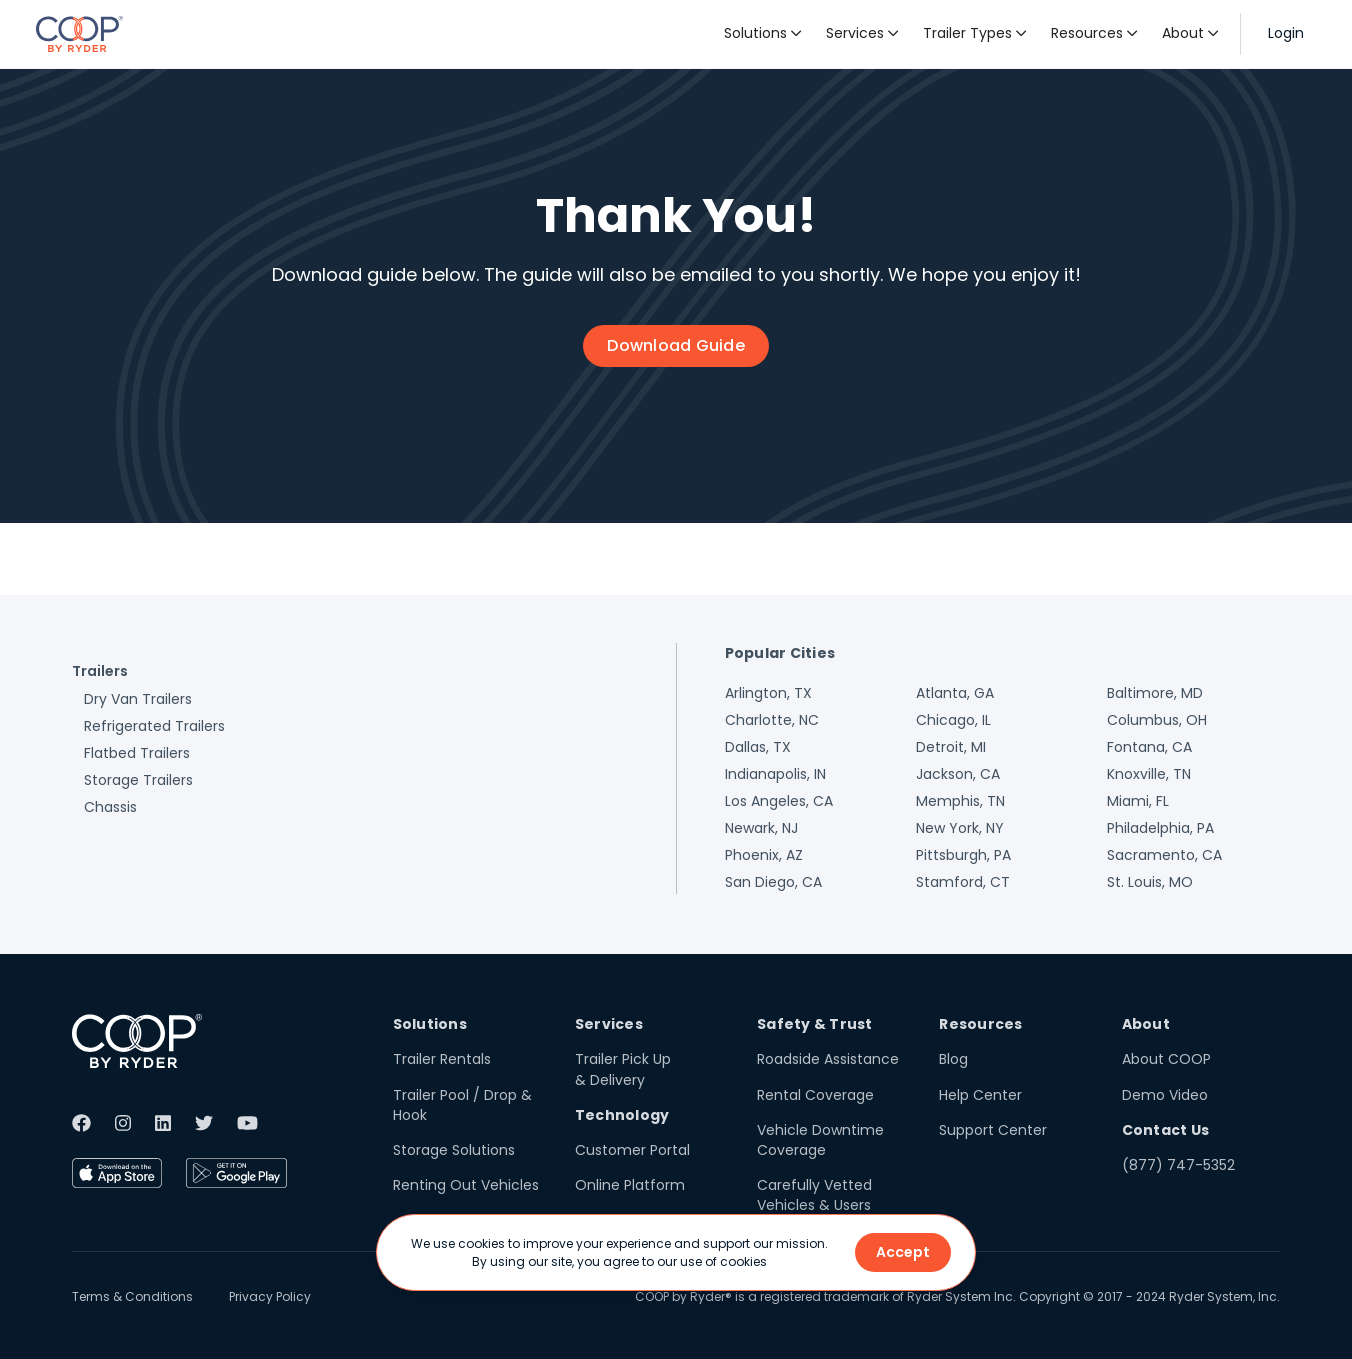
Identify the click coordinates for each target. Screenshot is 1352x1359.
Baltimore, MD (1155, 693)
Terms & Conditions (132, 1296)
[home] (79, 34)
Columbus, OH (1157, 720)
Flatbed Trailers (137, 753)
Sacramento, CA (1164, 855)
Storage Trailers (138, 780)
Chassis (110, 807)
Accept (903, 1252)
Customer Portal (632, 1150)
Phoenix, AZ (764, 855)
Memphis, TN (960, 801)
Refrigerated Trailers (154, 726)
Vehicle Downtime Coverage (820, 1140)
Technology (622, 1115)
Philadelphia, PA (1160, 828)
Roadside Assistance (828, 1059)
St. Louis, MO (1150, 882)
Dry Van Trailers (138, 699)
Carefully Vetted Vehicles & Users (814, 1195)
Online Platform (630, 1185)
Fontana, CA (1149, 747)
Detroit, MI (951, 747)
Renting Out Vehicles (466, 1185)
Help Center (980, 1095)
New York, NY (960, 828)
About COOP (1166, 1059)
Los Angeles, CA (779, 801)
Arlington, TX (768, 693)
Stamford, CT (963, 882)
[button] (763, 34)
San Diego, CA (773, 882)
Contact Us (1166, 1130)
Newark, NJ (761, 828)
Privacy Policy (270, 1296)
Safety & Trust (815, 1024)
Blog (953, 1059)
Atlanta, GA (955, 693)
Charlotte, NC (772, 720)
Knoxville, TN (1149, 774)
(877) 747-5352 (1178, 1165)
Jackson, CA (958, 774)
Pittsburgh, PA (963, 855)
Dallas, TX (758, 747)
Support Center (993, 1130)
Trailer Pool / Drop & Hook (462, 1105)
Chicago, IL (953, 720)
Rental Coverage (815, 1095)
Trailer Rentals (442, 1059)
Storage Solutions (454, 1150)
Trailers (100, 671)
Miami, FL (1138, 801)
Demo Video (1165, 1095)
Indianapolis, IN (775, 774)
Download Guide (676, 345)
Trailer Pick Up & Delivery (623, 1069)
